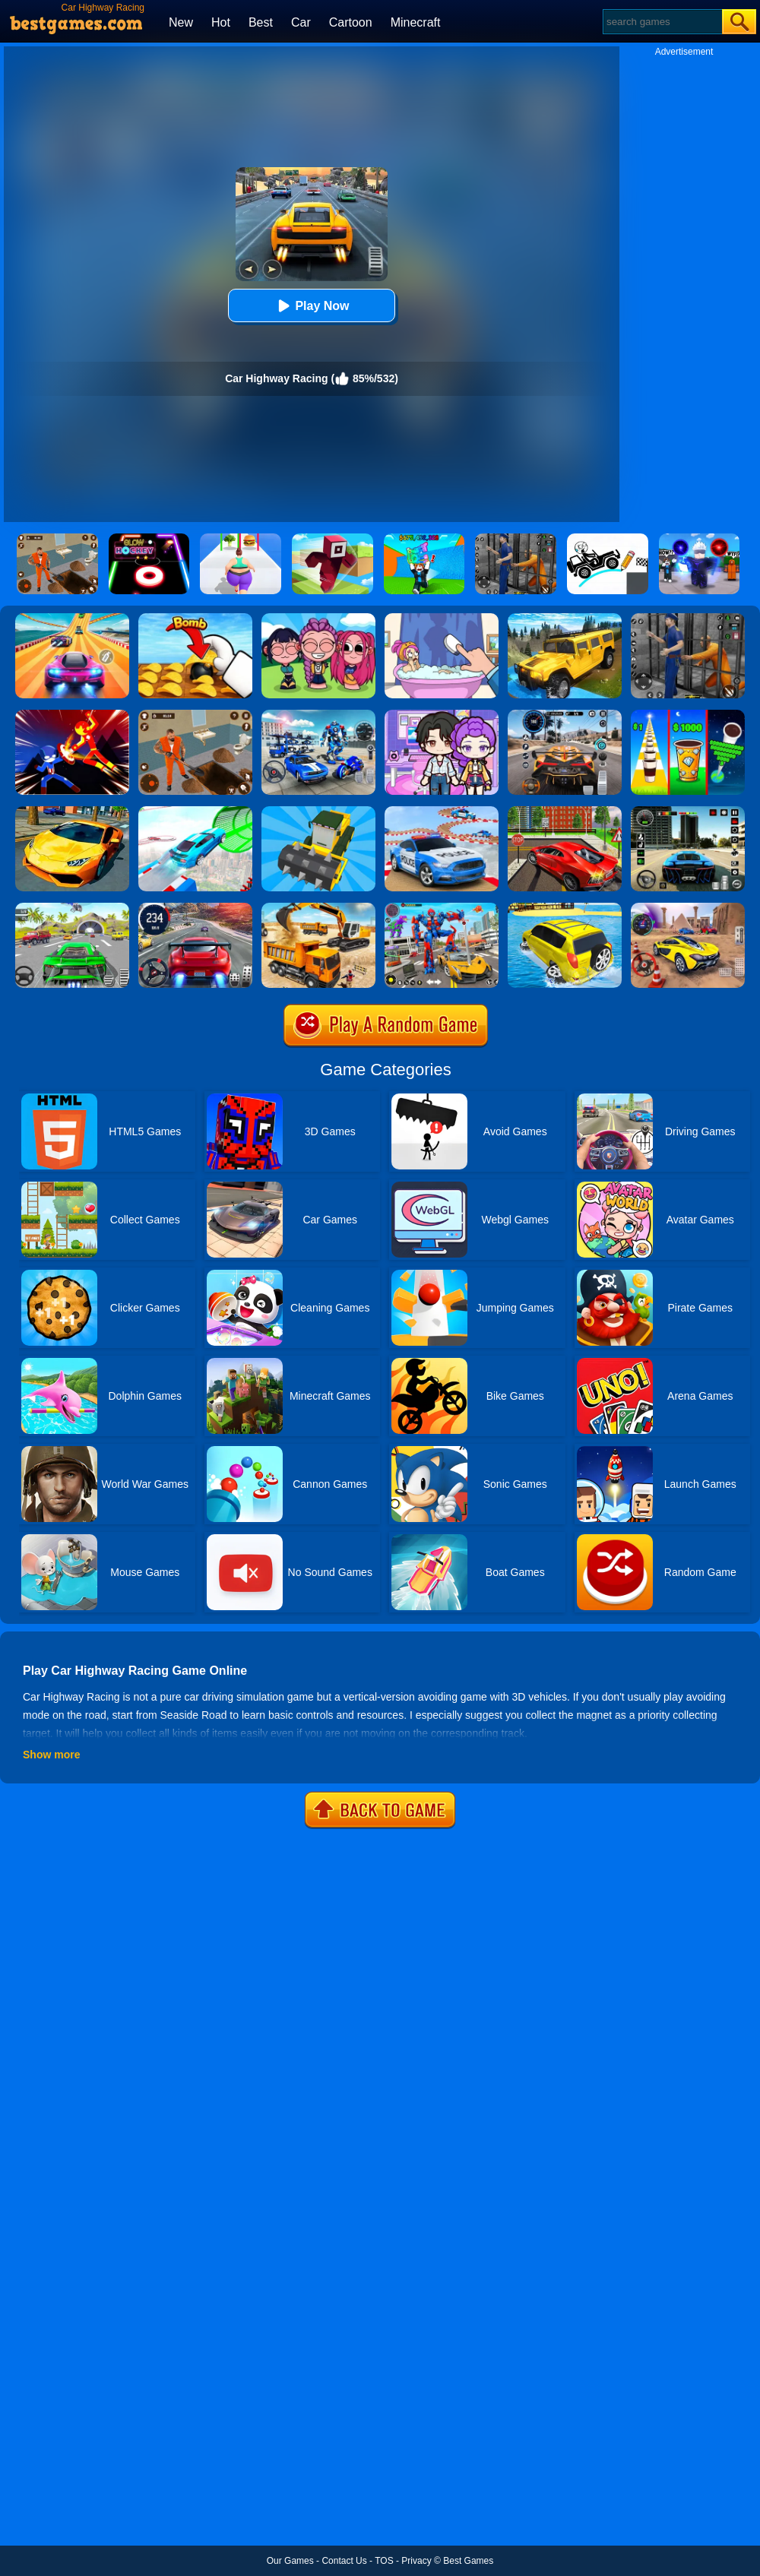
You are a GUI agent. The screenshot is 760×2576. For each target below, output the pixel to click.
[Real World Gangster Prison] (688, 618)
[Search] (661, 21)
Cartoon (350, 22)
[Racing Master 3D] (72, 618)
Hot (220, 22)
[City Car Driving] (565, 715)
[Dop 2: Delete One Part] (442, 618)
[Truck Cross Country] (565, 618)
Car (301, 22)
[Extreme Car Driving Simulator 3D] (688, 811)
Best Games (468, 2560)
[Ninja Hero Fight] (72, 715)
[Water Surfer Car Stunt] (565, 908)
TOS (384, 2560)
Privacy (416, 2560)
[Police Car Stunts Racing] (442, 811)
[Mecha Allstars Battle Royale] (318, 715)
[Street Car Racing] (195, 908)
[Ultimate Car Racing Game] (72, 811)
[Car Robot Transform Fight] (442, 908)
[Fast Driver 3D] (688, 908)
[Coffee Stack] (688, 715)
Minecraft (416, 22)
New (181, 22)
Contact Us (343, 2560)
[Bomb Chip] (195, 618)
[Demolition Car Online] (318, 811)
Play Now (311, 305)
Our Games (290, 2560)
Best (261, 22)
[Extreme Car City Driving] (72, 908)
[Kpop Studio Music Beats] (318, 618)
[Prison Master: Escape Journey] (195, 715)
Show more (51, 1754)
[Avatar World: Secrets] (442, 715)
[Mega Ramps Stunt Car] (195, 811)
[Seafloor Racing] (565, 811)
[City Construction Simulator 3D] (318, 908)
